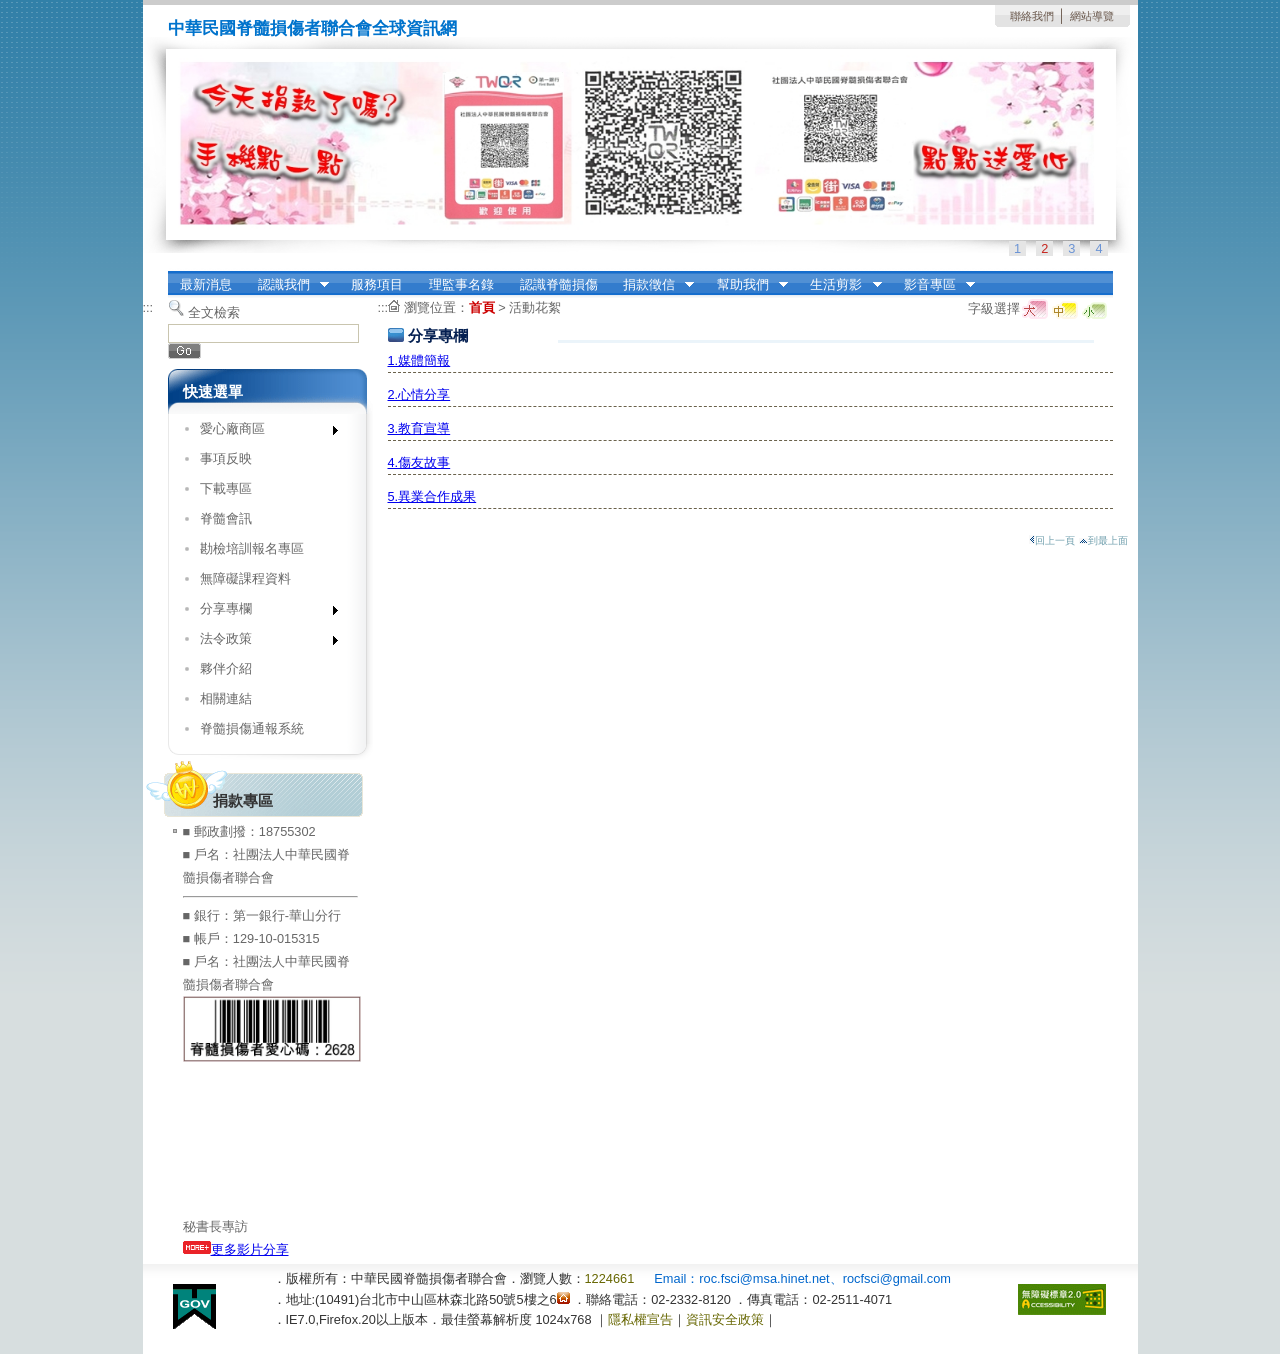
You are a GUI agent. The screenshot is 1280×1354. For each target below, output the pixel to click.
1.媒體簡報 (419, 360)
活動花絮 (535, 307)
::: (148, 307)
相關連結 (226, 698)
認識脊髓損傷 (559, 284)
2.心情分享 (419, 394)
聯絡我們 (1032, 16)
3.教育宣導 (419, 428)
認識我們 (287, 285)
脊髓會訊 (226, 518)
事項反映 (226, 458)
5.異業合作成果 (432, 496)
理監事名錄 (461, 284)
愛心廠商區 (262, 432)
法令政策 (262, 642)
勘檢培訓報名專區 (252, 548)
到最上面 (1103, 540)
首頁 (482, 307)
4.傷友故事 (419, 462)
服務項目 (377, 284)
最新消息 (206, 284)
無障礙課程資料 (245, 578)
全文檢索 (214, 312)
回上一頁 (1052, 540)
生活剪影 (840, 285)
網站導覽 (1092, 16)
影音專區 (933, 285)
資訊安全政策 (725, 1319)
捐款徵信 (652, 285)
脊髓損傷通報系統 (252, 728)
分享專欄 (262, 612)
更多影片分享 (236, 1249)
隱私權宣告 (640, 1319)
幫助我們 (746, 285)
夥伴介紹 (226, 668)
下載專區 (226, 488)
